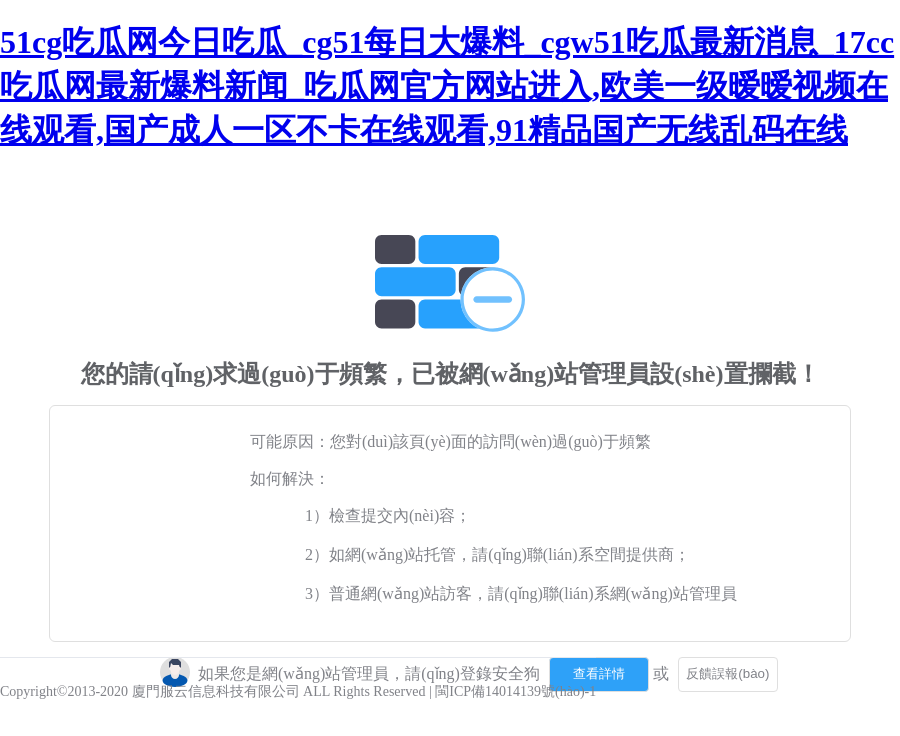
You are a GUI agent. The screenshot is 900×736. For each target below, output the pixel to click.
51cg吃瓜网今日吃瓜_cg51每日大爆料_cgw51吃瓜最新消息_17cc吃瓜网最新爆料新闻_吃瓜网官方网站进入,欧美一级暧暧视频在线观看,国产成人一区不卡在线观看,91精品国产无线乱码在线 (447, 86)
